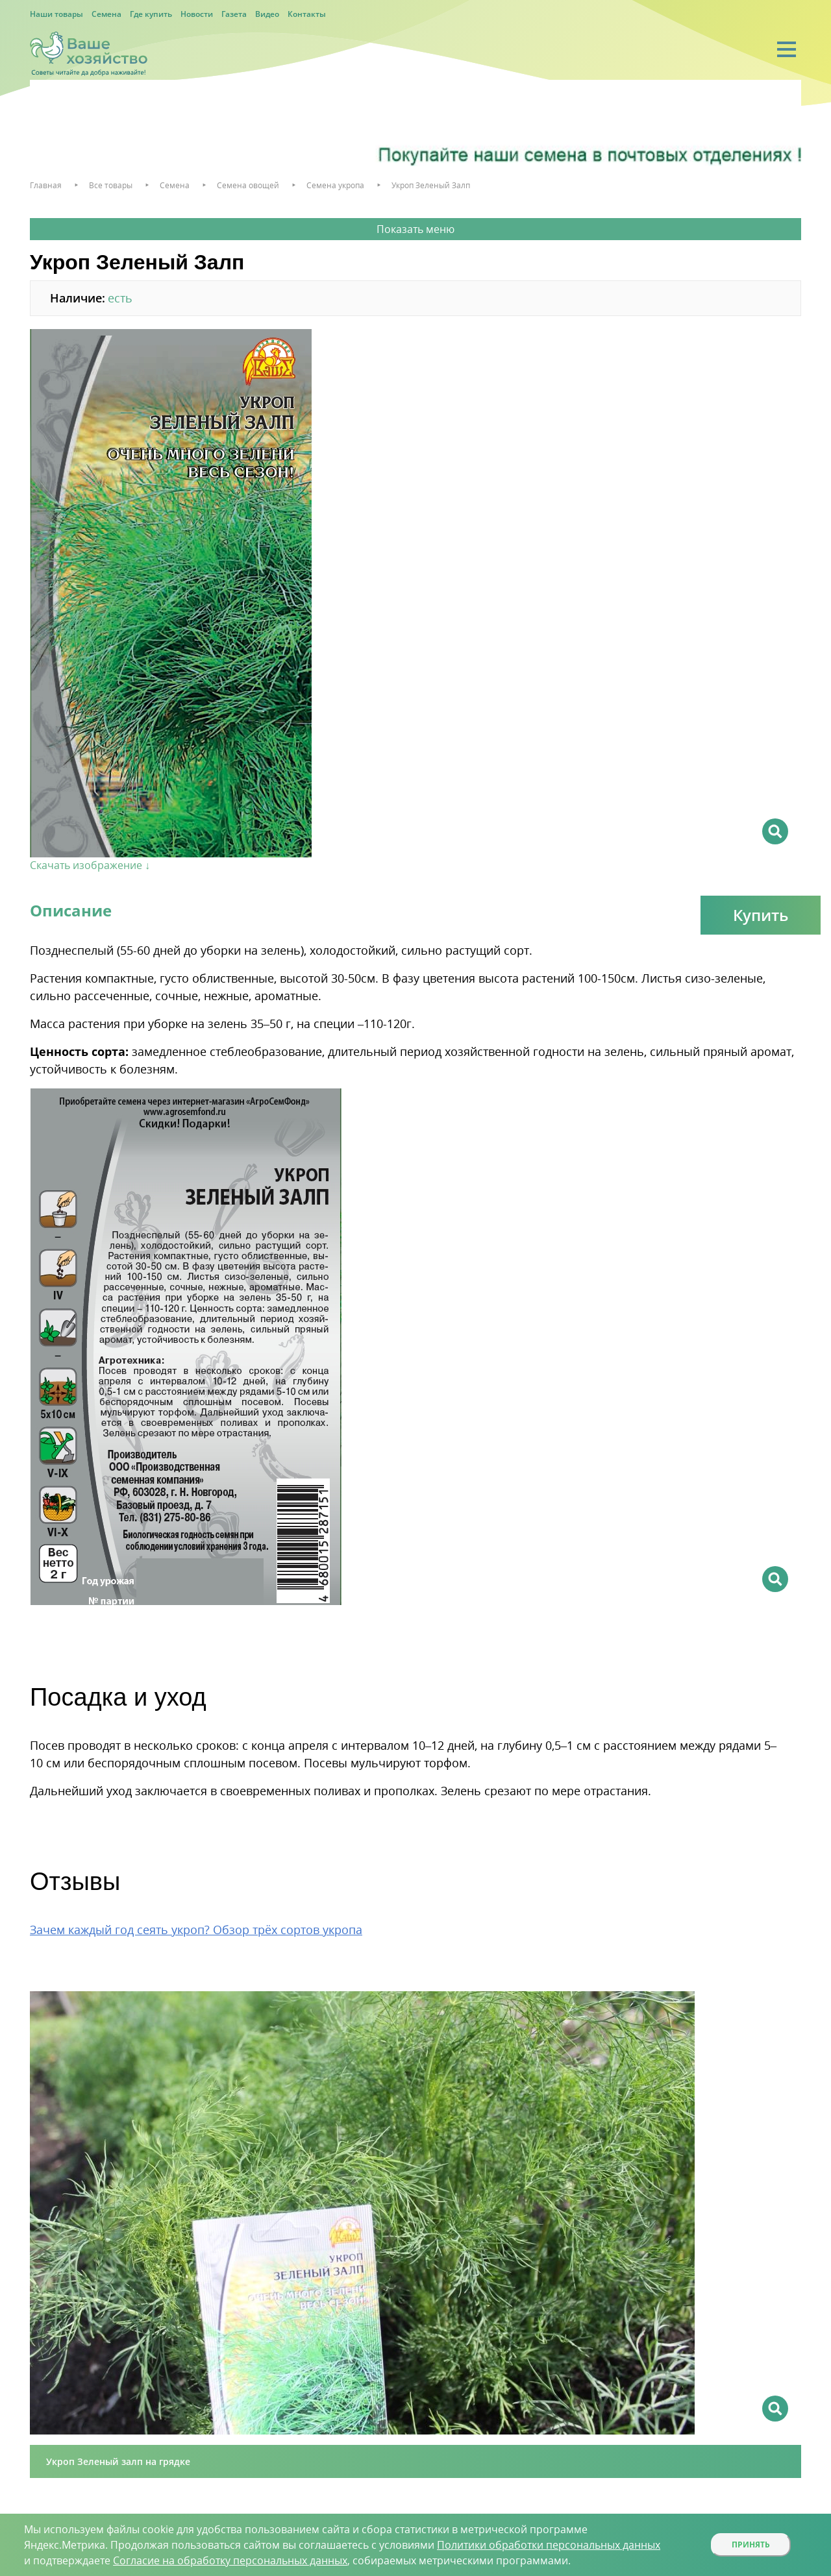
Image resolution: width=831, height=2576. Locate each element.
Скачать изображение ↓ (90, 865)
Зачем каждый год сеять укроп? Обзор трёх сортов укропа (196, 1929)
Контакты (307, 13)
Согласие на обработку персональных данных (230, 2560)
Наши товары (56, 13)
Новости (196, 13)
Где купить (151, 13)
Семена (106, 13)
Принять (751, 2544)
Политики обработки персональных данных (548, 2545)
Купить (760, 915)
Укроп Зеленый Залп (430, 185)
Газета (234, 13)
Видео (267, 13)
